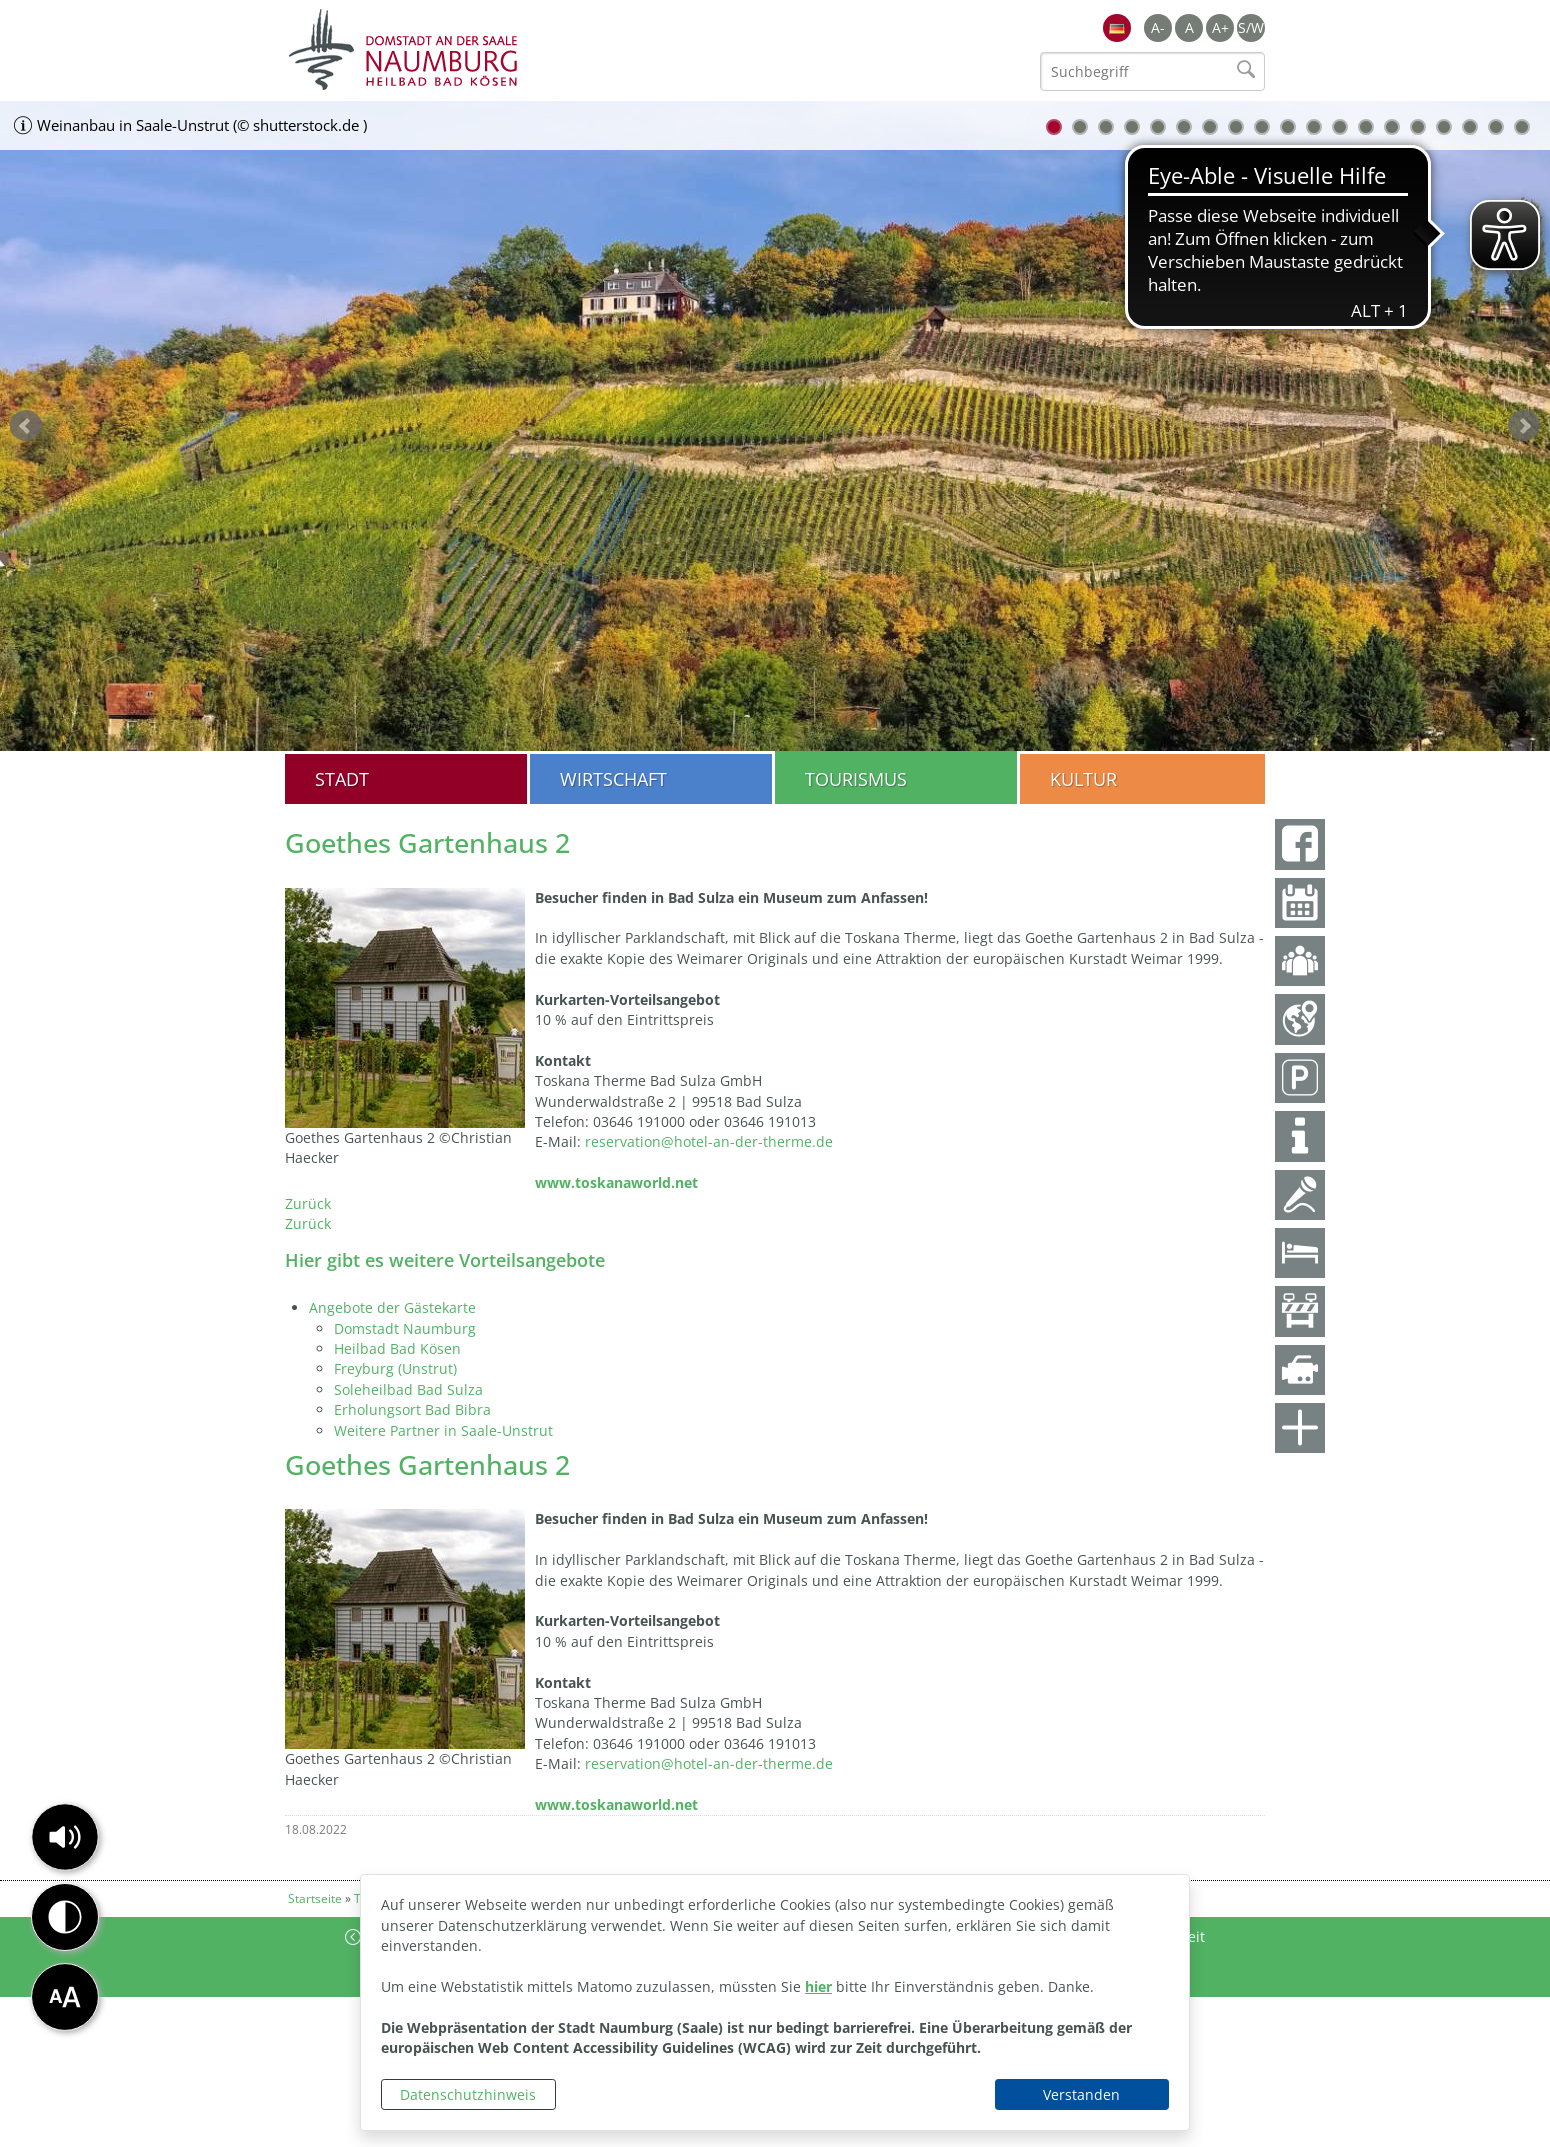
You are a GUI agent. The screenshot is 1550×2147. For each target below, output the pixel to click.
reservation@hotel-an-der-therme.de (709, 1141)
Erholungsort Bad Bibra (412, 1409)
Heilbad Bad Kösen (397, 1348)
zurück (26, 426)
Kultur (1083, 779)
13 (1366, 127)
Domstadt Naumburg (405, 1328)
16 (1444, 127)
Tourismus (856, 779)
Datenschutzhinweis (468, 2094)
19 (1522, 127)
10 (1288, 127)
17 (1470, 127)
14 (1392, 127)
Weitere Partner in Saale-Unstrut (443, 1430)
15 (1418, 127)
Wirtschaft (613, 779)
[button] (65, 1837)
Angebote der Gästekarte (392, 1307)
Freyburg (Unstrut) (395, 1368)
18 (1496, 127)
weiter (1524, 426)
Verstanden (1081, 2094)
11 (1314, 127)
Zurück (308, 1203)
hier (818, 1986)
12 (1340, 127)
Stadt (342, 779)
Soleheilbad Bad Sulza (408, 1389)
